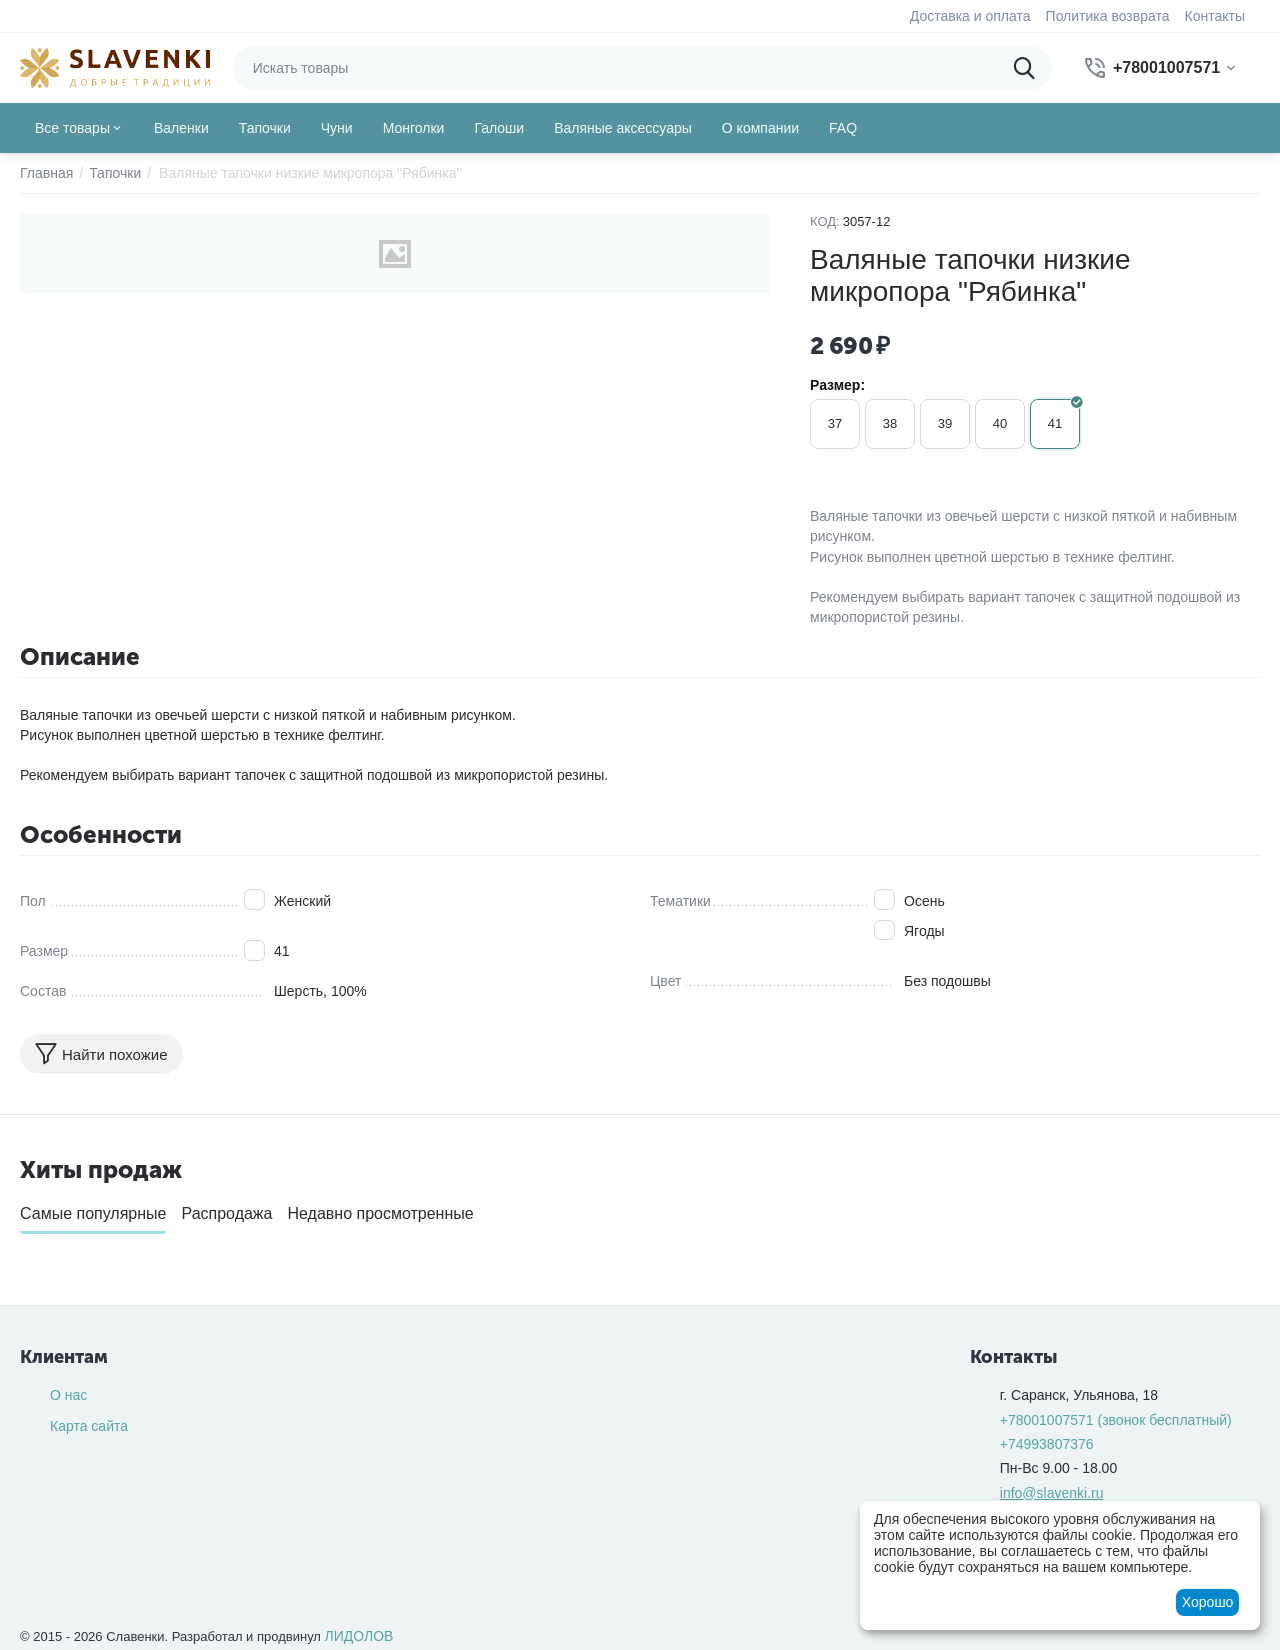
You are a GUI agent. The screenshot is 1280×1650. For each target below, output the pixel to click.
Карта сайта (89, 1426)
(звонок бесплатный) (1116, 1420)
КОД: (825, 221)
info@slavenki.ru (1052, 1493)
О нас (68, 1395)
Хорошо (1208, 1602)
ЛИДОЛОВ (359, 1636)
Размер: (837, 385)
